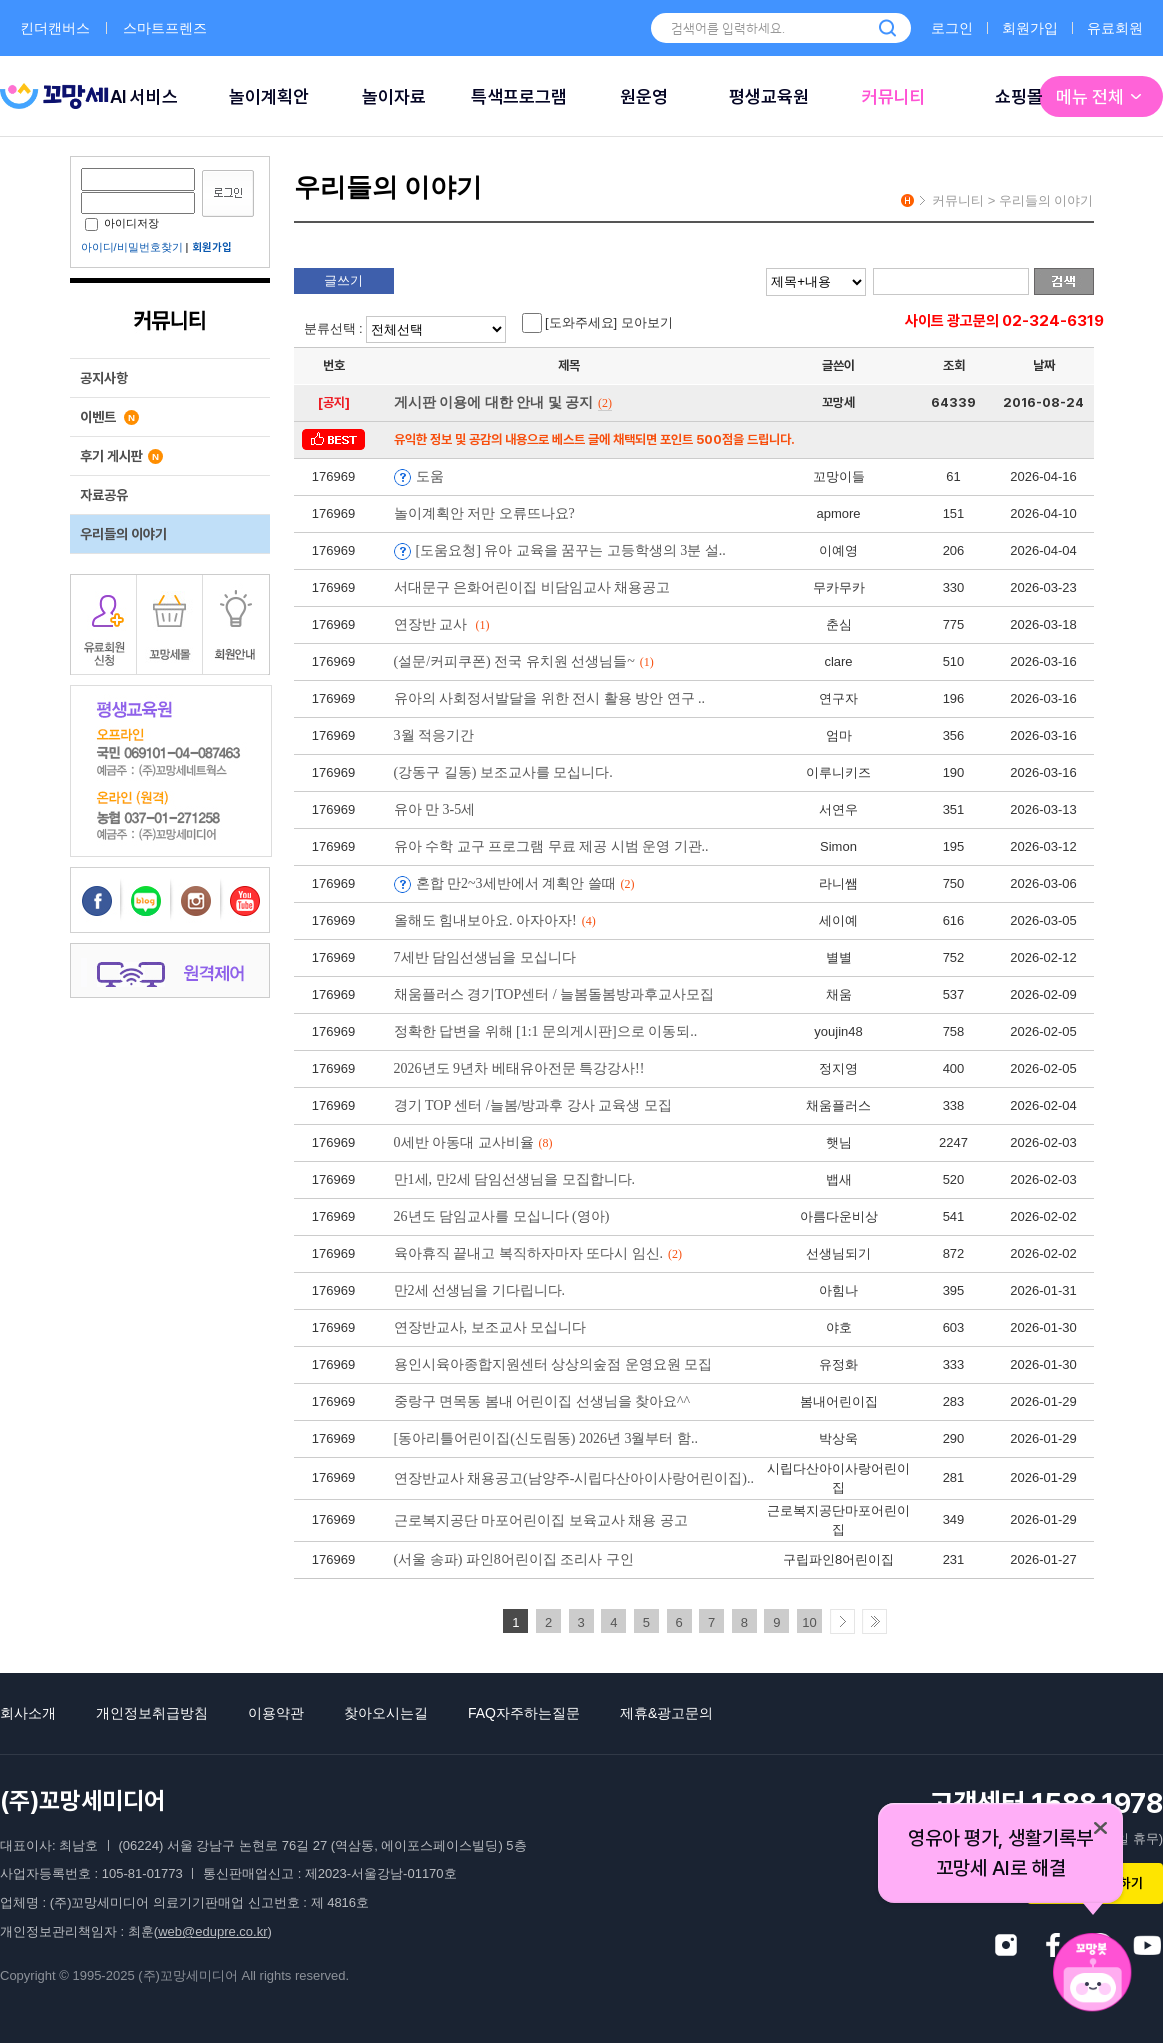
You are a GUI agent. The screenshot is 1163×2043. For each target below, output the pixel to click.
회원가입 (1030, 28)
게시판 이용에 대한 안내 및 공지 (503, 402)
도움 (430, 476)
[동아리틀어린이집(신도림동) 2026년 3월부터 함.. (546, 1438)
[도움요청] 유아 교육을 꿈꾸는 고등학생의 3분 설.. (571, 550)
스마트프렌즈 (165, 28)
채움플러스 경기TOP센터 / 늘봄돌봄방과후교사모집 (554, 994)
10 (809, 1622)
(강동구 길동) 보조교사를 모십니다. (503, 772)
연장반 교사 (442, 624)
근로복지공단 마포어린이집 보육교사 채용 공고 (541, 1520)
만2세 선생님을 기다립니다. (480, 1290)
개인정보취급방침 (152, 1713)
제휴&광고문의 (666, 1713)
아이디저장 (122, 223)
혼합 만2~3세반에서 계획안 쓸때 (525, 883)
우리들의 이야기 (123, 534)
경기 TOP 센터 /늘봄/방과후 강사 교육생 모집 (533, 1105)
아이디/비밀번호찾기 (132, 247)
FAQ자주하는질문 (524, 1713)
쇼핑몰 (1019, 96)
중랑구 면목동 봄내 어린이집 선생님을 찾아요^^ (542, 1401)
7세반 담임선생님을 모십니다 (485, 957)
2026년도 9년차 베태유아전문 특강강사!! (519, 1068)
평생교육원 (769, 96)
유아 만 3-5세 (435, 809)
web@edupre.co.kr (212, 1931)
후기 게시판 (121, 456)
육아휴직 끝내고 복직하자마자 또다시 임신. (538, 1253)
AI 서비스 (144, 96)
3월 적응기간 (434, 735)
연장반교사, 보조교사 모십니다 (490, 1327)
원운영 (644, 96)
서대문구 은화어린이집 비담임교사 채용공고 (532, 587)
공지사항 (104, 378)
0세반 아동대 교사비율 (473, 1142)
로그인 (952, 28)
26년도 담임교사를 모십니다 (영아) (502, 1216)
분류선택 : (408, 328)
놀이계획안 (269, 96)
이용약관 (276, 1713)
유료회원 (1115, 28)
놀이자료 (394, 96)
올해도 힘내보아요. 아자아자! (495, 920)
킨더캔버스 (55, 28)
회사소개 (28, 1713)
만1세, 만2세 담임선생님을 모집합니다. (515, 1179)
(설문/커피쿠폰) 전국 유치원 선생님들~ (524, 661)
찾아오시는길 (386, 1713)
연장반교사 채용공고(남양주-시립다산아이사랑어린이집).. (574, 1478)
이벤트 (109, 417)
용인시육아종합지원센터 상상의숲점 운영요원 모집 (553, 1364)
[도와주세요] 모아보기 (597, 323)
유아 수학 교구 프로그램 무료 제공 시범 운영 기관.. (551, 846)
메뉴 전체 (1101, 96)
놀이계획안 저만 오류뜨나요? (484, 513)
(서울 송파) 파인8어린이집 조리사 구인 (514, 1559)
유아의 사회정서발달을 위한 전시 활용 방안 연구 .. (550, 698)
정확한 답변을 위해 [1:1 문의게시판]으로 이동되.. (546, 1031)
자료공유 (104, 495)
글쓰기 (343, 280)
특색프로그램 (519, 96)
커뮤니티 (894, 96)
